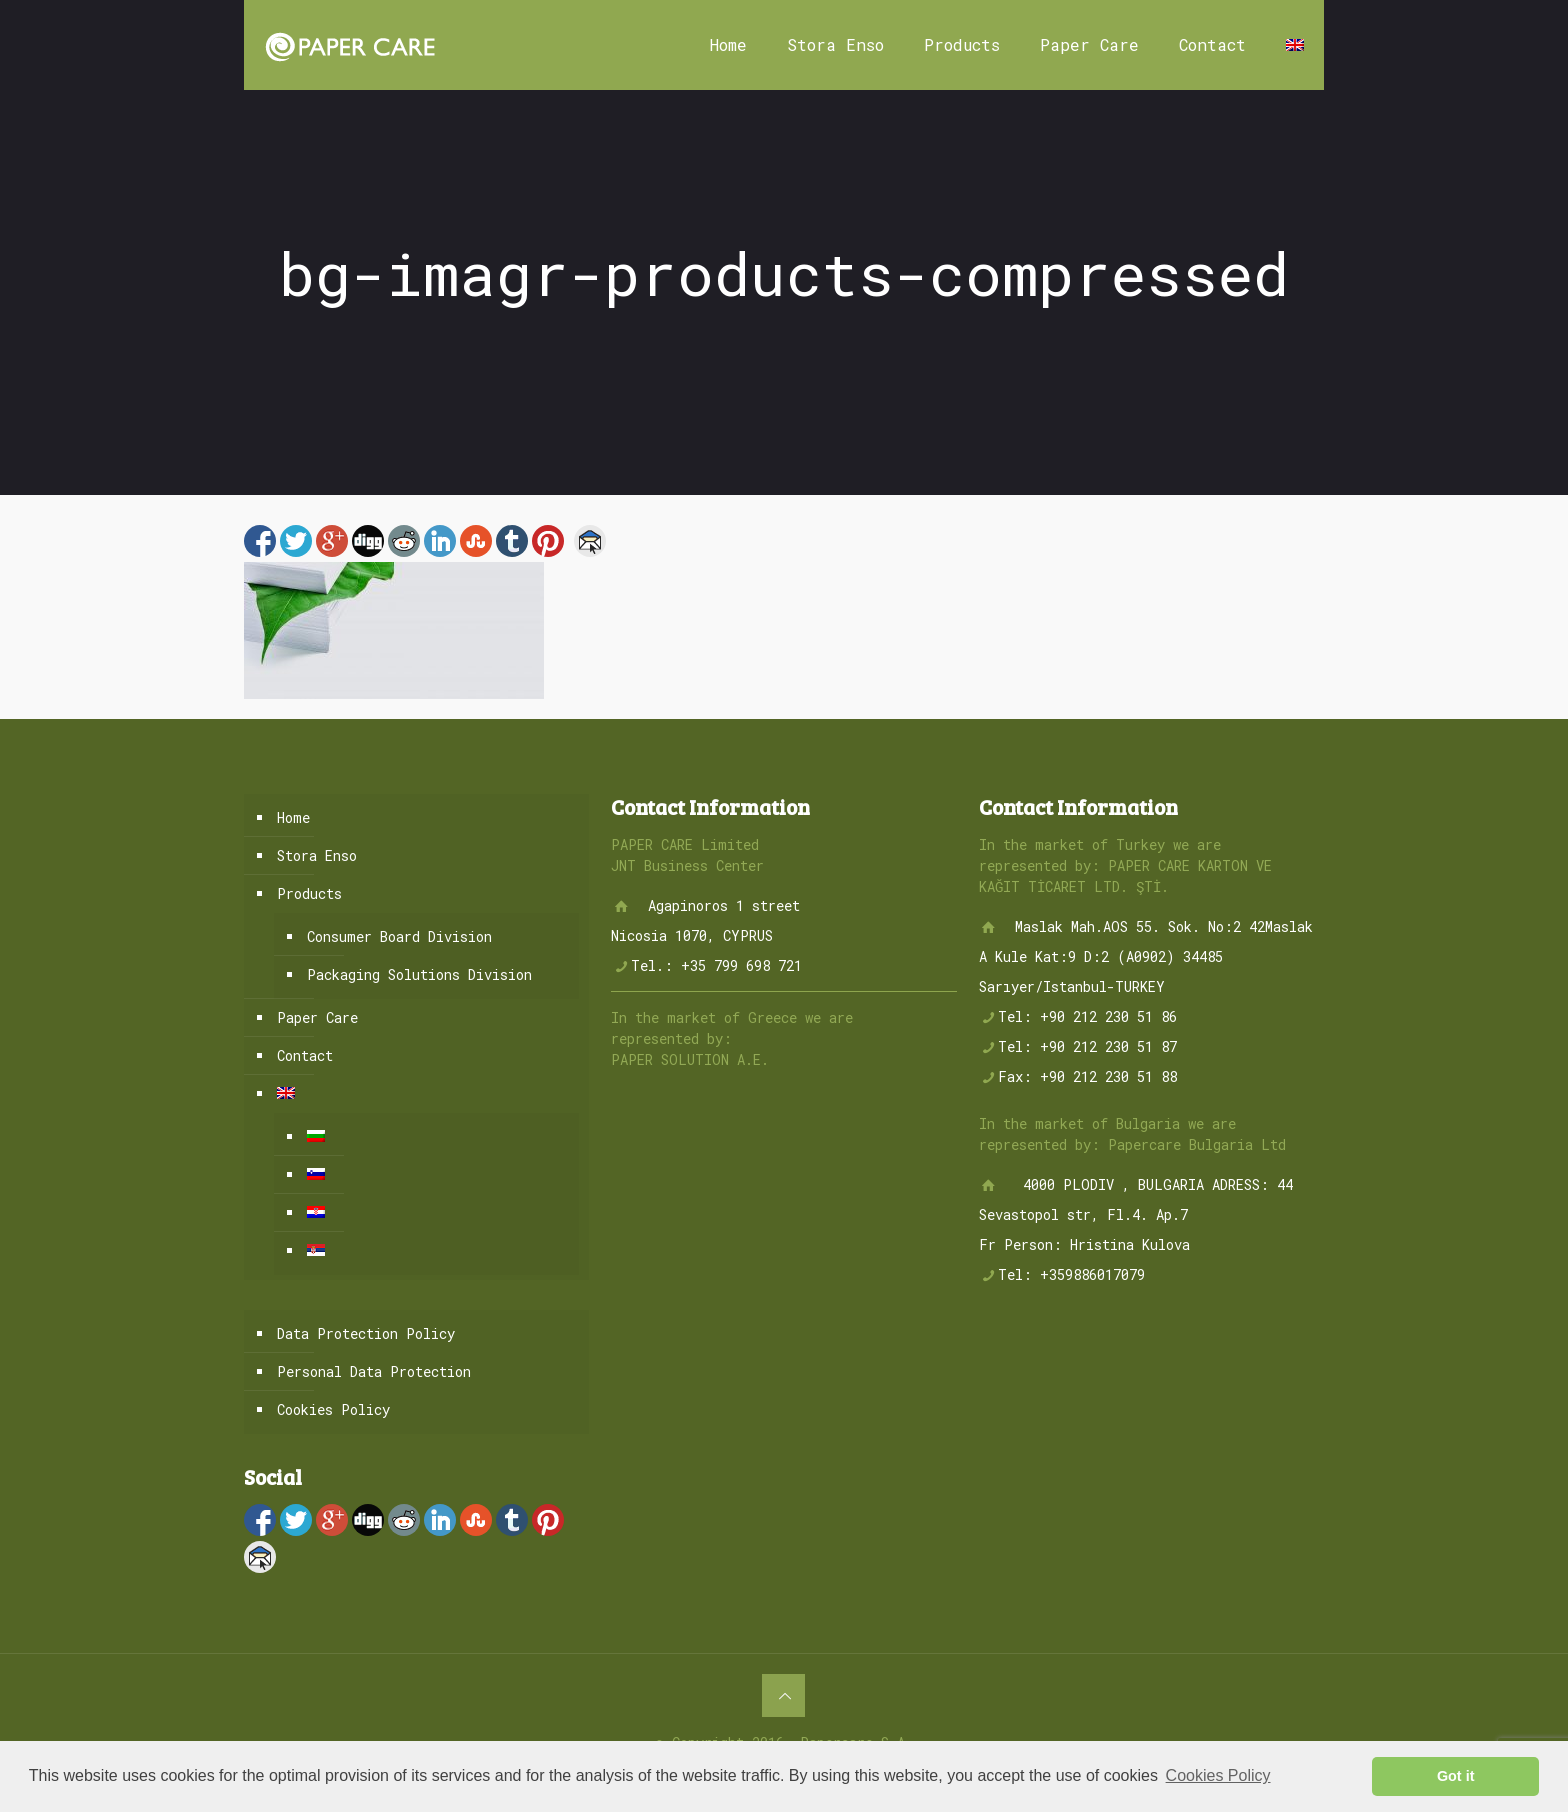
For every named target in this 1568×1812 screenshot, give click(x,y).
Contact (305, 1055)
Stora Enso (317, 855)
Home (293, 817)
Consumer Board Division (399, 936)
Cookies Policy (333, 1409)
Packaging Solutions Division (419, 974)
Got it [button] (1456, 1776)
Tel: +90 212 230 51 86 (1087, 1016)
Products (309, 893)
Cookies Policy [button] (1218, 1775)
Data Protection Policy (366, 1333)
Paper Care (317, 1017)
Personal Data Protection (374, 1371)
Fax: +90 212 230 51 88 (1087, 1076)
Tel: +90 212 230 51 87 (1087, 1046)
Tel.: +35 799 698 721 (716, 965)
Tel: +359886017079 (1071, 1274)
